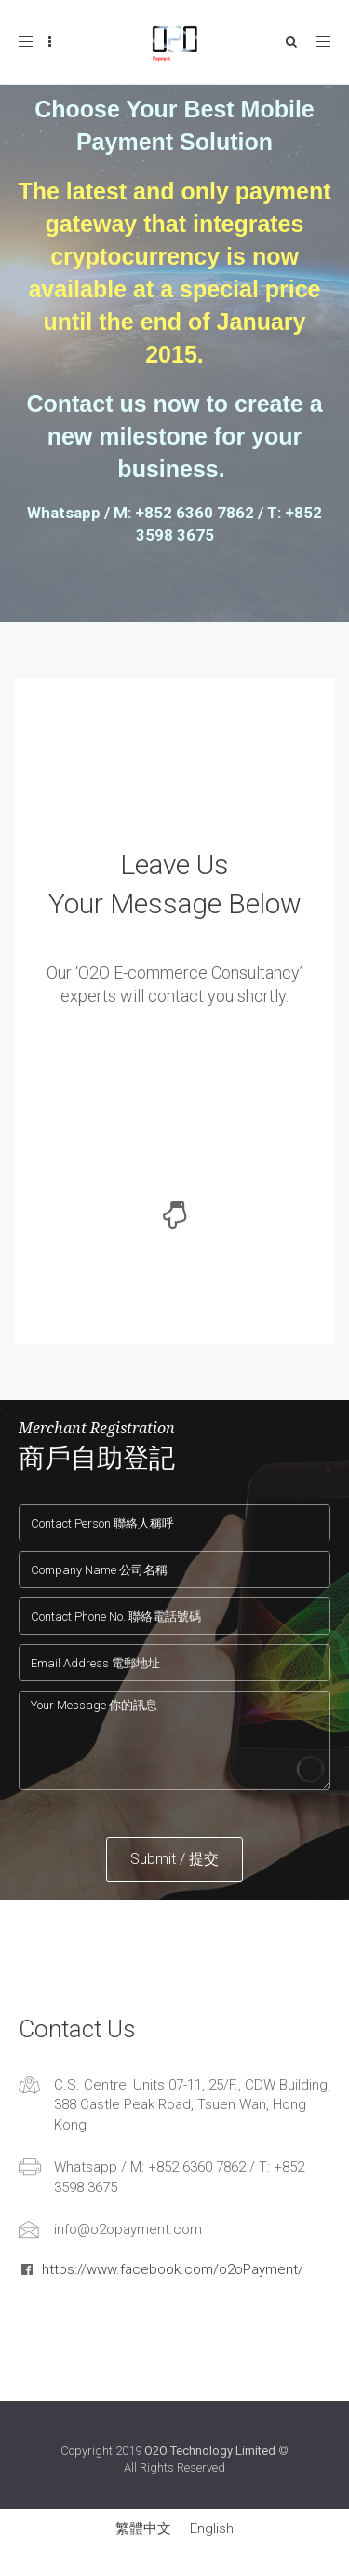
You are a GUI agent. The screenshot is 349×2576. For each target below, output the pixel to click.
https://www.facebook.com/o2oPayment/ (172, 2269)
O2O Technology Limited (209, 2451)
